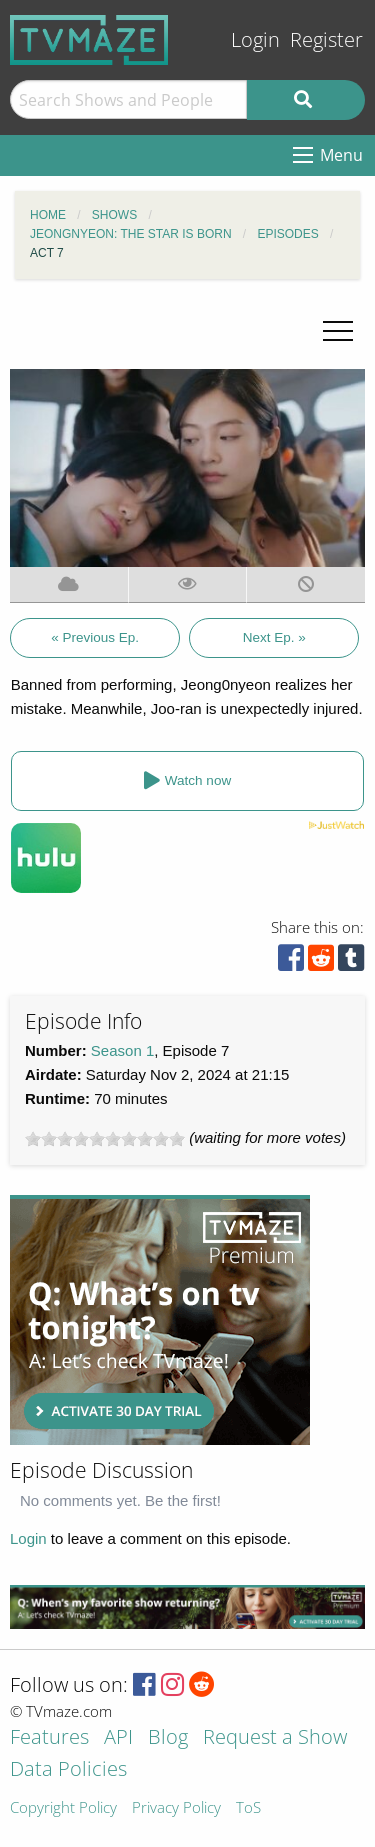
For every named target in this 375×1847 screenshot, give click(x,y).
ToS (248, 1808)
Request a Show (275, 1738)
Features (49, 1738)
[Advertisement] (160, 1320)
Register (326, 39)
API (118, 1738)
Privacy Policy (176, 1808)
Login (255, 39)
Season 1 (122, 1050)
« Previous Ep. (95, 637)
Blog (168, 1738)
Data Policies (68, 1770)
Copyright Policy (63, 1808)
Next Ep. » (274, 637)
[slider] (105, 1139)
